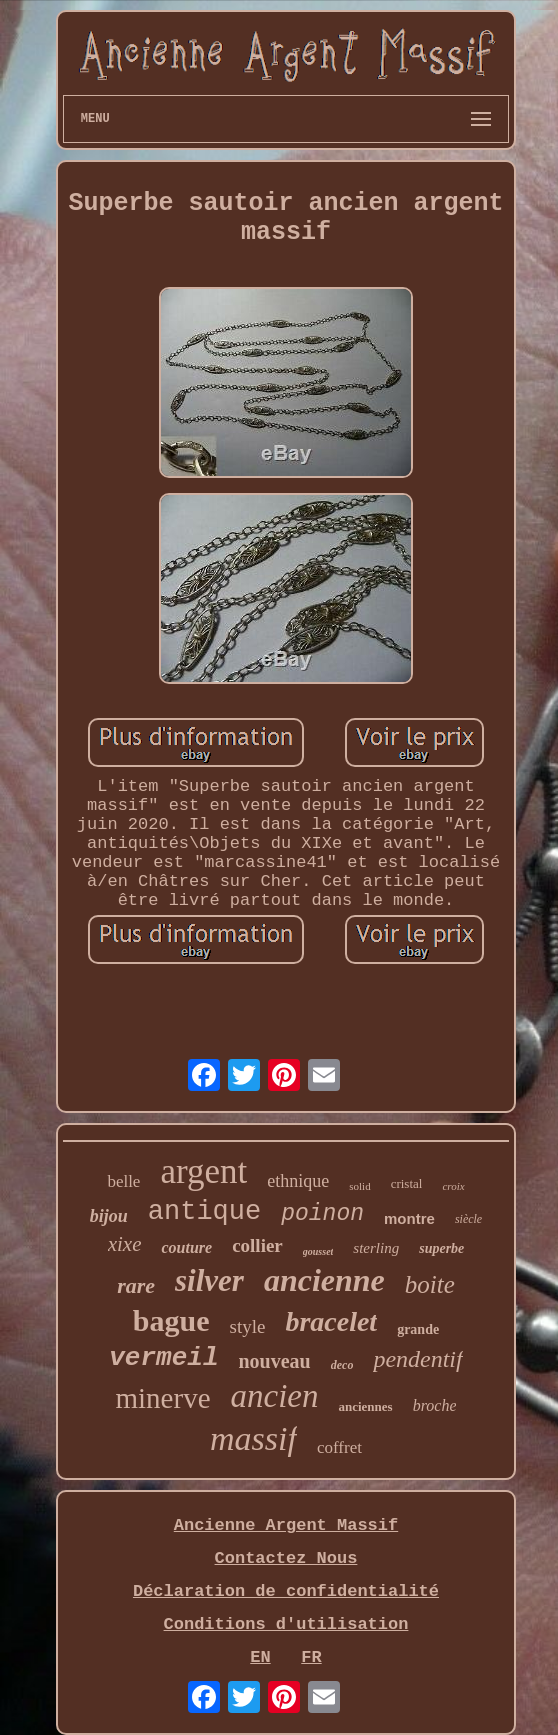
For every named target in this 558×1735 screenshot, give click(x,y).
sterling (376, 1248)
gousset (318, 1251)
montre (409, 1218)
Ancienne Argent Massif (286, 1525)
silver (209, 1280)
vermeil (163, 1358)
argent (203, 1171)
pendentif (417, 1359)
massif (253, 1438)
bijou (109, 1216)
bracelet (331, 1321)
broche (435, 1405)
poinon (322, 1214)
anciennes (365, 1406)
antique (204, 1212)
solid (359, 1186)
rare (136, 1285)
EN (260, 1657)
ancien (275, 1396)
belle (123, 1181)
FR (311, 1657)
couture (186, 1247)
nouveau (274, 1361)
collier (257, 1245)
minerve (162, 1398)
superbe (441, 1248)
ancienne (324, 1280)
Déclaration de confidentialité (286, 1591)
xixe (125, 1244)
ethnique (298, 1181)
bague (171, 1320)
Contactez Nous (286, 1558)
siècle (468, 1219)
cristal (407, 1183)
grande (418, 1329)
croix (453, 1186)
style (248, 1326)
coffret (339, 1447)
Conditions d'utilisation (286, 1624)
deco (342, 1365)
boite (430, 1284)
